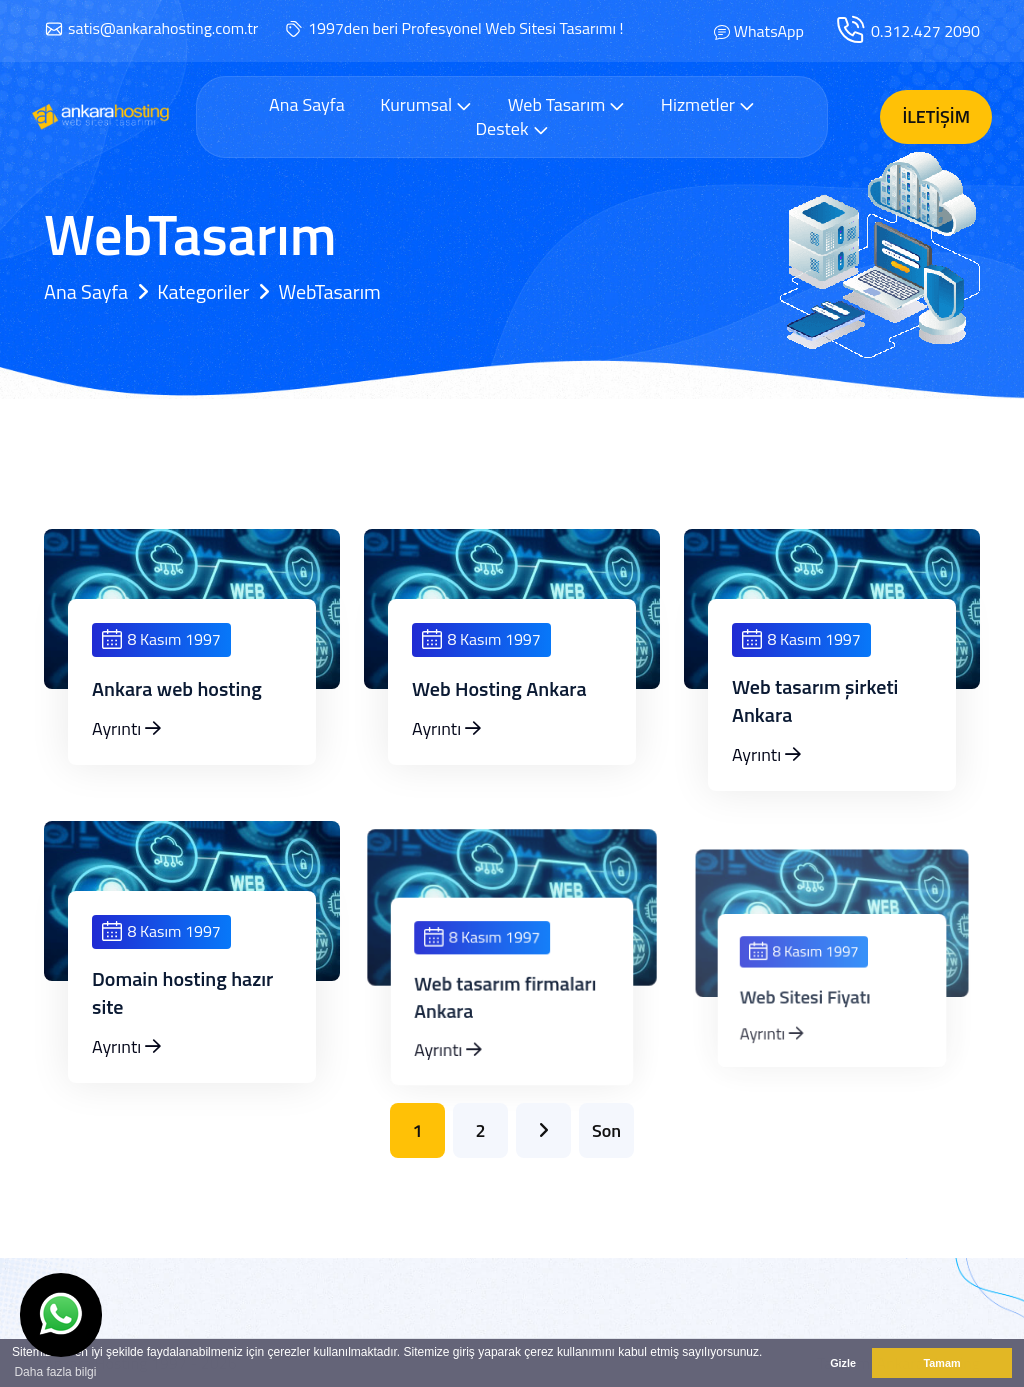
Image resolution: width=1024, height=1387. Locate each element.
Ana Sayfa (307, 105)
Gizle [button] (843, 1363)
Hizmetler (708, 104)
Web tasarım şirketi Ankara (815, 701)
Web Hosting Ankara (499, 689)
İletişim (936, 116)
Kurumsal (426, 104)
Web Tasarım (567, 104)
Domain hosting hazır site (183, 1021)
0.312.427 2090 (925, 31)
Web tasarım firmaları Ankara (506, 1036)
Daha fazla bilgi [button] (55, 1372)
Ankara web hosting (177, 689)
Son (606, 1130)
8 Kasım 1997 (161, 639)
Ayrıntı (126, 728)
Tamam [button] (941, 1363)
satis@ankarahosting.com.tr (163, 28)
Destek (511, 128)
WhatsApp (769, 31)
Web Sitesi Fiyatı (810, 1037)
